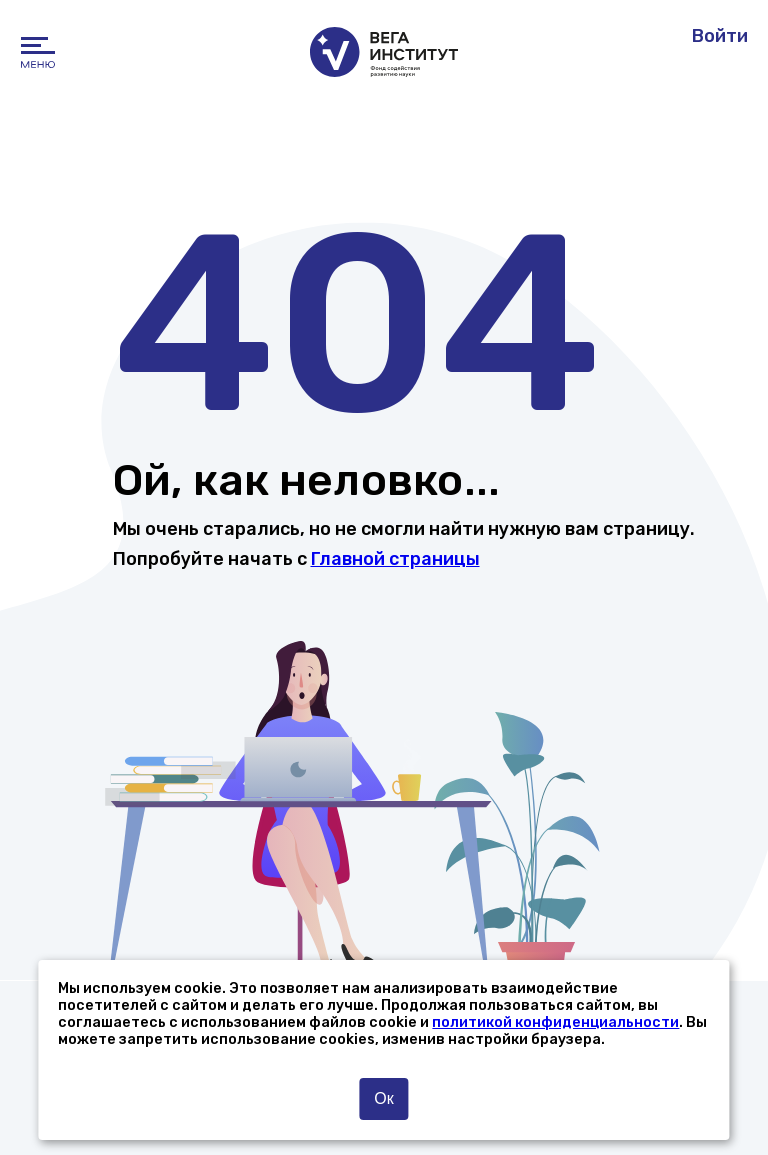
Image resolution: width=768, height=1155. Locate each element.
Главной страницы (395, 559)
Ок (383, 1098)
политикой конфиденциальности (555, 1022)
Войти (720, 36)
